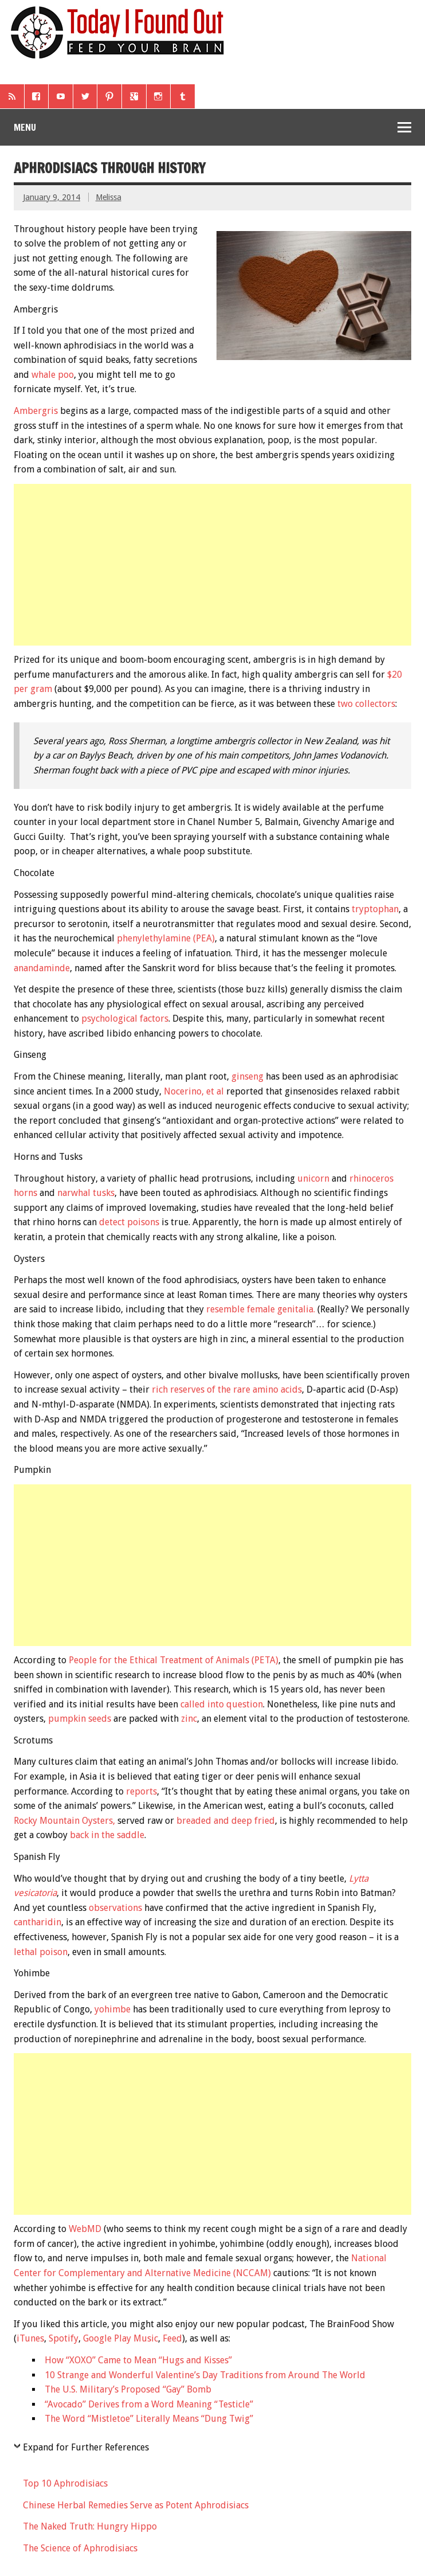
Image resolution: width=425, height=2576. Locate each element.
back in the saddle (107, 1835)
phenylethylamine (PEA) (166, 938)
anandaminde (42, 968)
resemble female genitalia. (260, 1309)
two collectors (366, 703)
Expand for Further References (86, 2447)
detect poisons (129, 1222)
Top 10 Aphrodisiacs (65, 2483)
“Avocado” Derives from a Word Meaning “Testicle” (149, 2404)
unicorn (313, 1178)
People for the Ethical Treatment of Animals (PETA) (173, 1660)
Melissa (108, 197)
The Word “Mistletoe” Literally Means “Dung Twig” (149, 2418)
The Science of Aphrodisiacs (80, 2548)
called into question (221, 1704)
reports (140, 1791)
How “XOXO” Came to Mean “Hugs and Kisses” (138, 2360)
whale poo (53, 374)
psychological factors (124, 1018)
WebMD (85, 2228)
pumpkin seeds (79, 1718)
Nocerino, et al (194, 1091)
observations (115, 1907)
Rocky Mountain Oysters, (64, 1820)
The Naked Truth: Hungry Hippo (90, 2526)
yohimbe (113, 2009)
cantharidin (37, 1922)
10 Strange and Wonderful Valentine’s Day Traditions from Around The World (205, 2375)
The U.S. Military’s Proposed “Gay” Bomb (128, 2389)
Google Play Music (120, 2338)
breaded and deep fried (225, 1820)
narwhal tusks (86, 1192)
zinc (189, 1718)
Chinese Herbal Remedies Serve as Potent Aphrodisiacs (136, 2505)
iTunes (30, 2338)
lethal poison (41, 1951)
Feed (172, 2338)
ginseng (247, 1076)
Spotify (63, 2338)
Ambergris (36, 410)
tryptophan (375, 909)
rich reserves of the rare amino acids (227, 1389)
